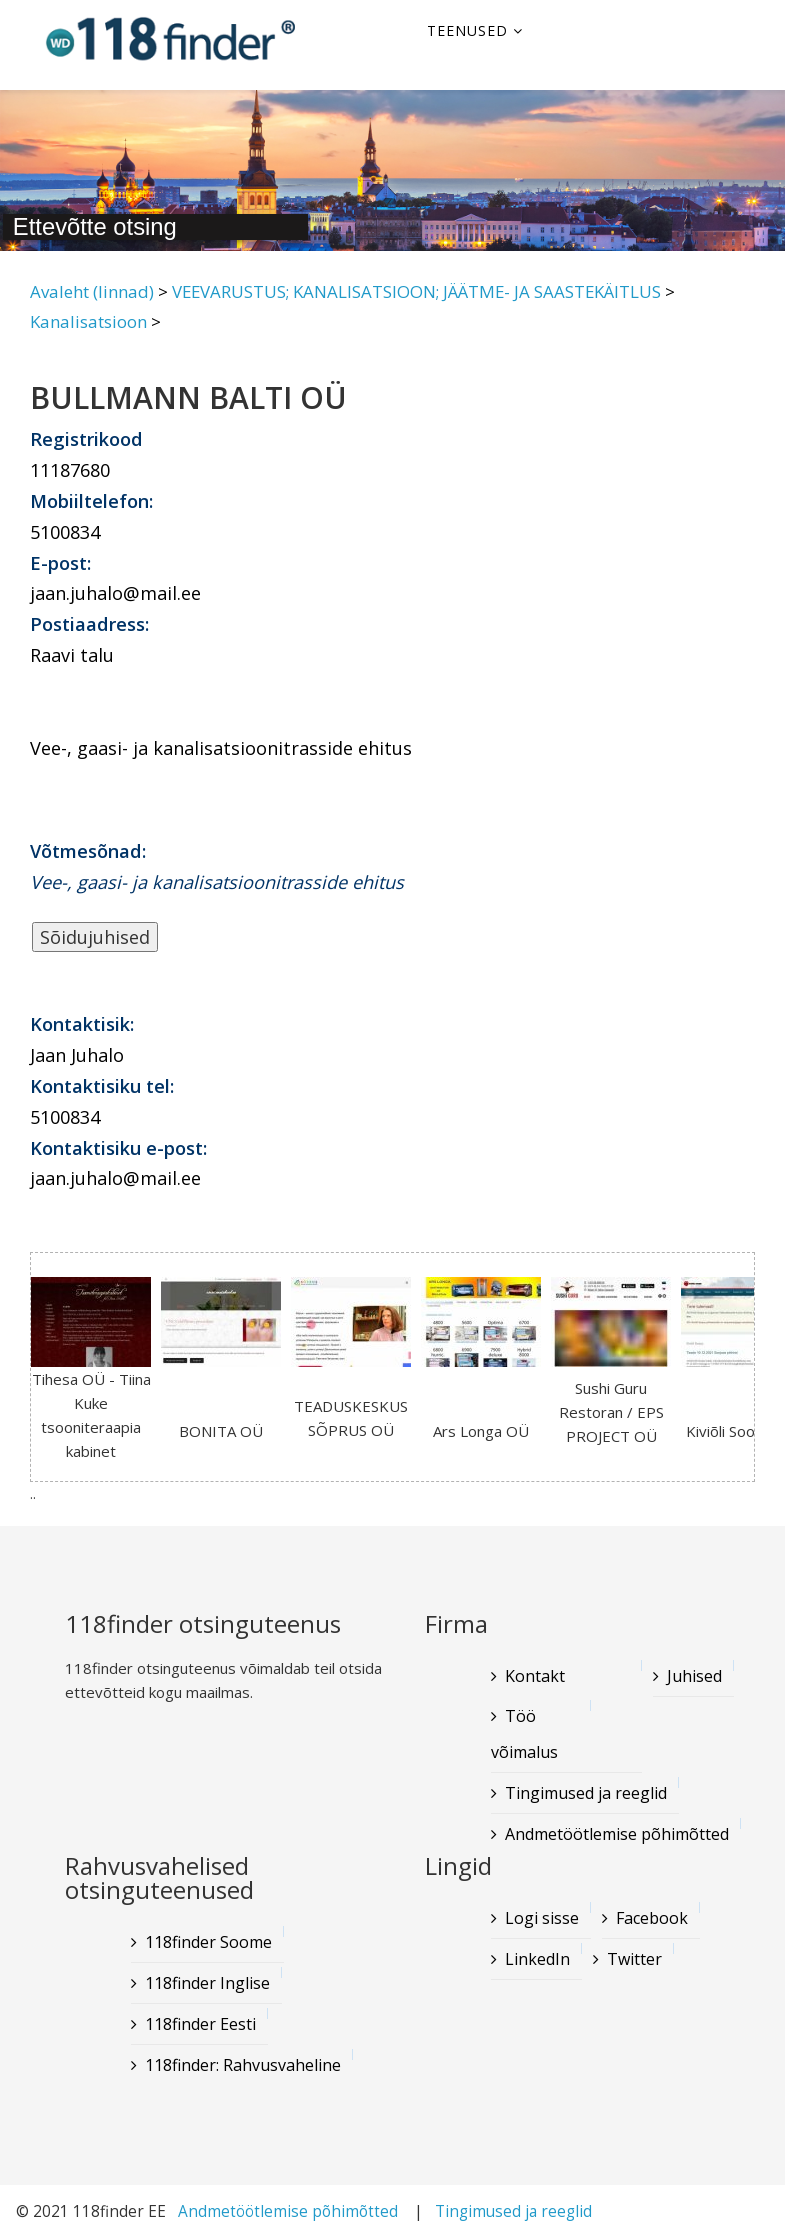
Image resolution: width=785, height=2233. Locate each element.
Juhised (694, 1676)
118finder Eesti (200, 2024)
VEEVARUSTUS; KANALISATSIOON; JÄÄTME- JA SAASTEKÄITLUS (416, 291)
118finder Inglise (207, 1983)
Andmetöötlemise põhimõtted (617, 1834)
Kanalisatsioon (88, 321)
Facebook (652, 1918)
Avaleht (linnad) (92, 291)
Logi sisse (542, 1918)
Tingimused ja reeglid (586, 1793)
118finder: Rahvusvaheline (243, 2065)
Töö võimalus (524, 1734)
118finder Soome (208, 1942)
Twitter (634, 1959)
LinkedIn (537, 1959)
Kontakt (535, 1676)
